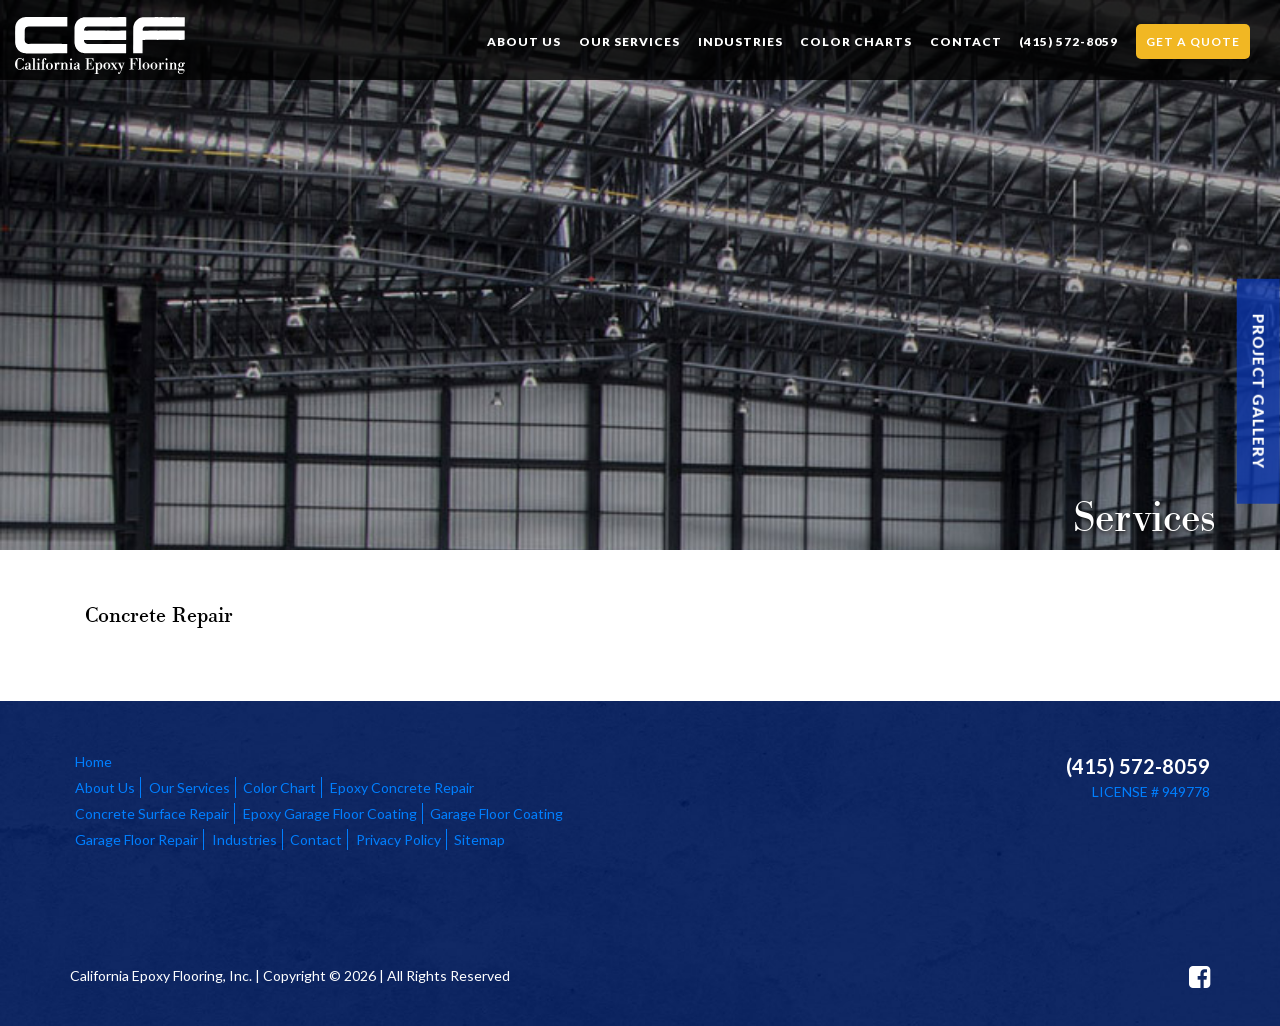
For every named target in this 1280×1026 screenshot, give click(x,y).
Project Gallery (1259, 391)
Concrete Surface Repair (152, 813)
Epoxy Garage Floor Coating (330, 813)
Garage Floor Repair (136, 839)
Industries (740, 41)
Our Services (629, 41)
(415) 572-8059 (1068, 41)
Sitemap (479, 839)
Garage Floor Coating (496, 813)
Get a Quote (1193, 41)
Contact (966, 41)
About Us (524, 41)
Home (93, 761)
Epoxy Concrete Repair (402, 787)
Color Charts (856, 41)
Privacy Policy (398, 839)
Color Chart (279, 787)
